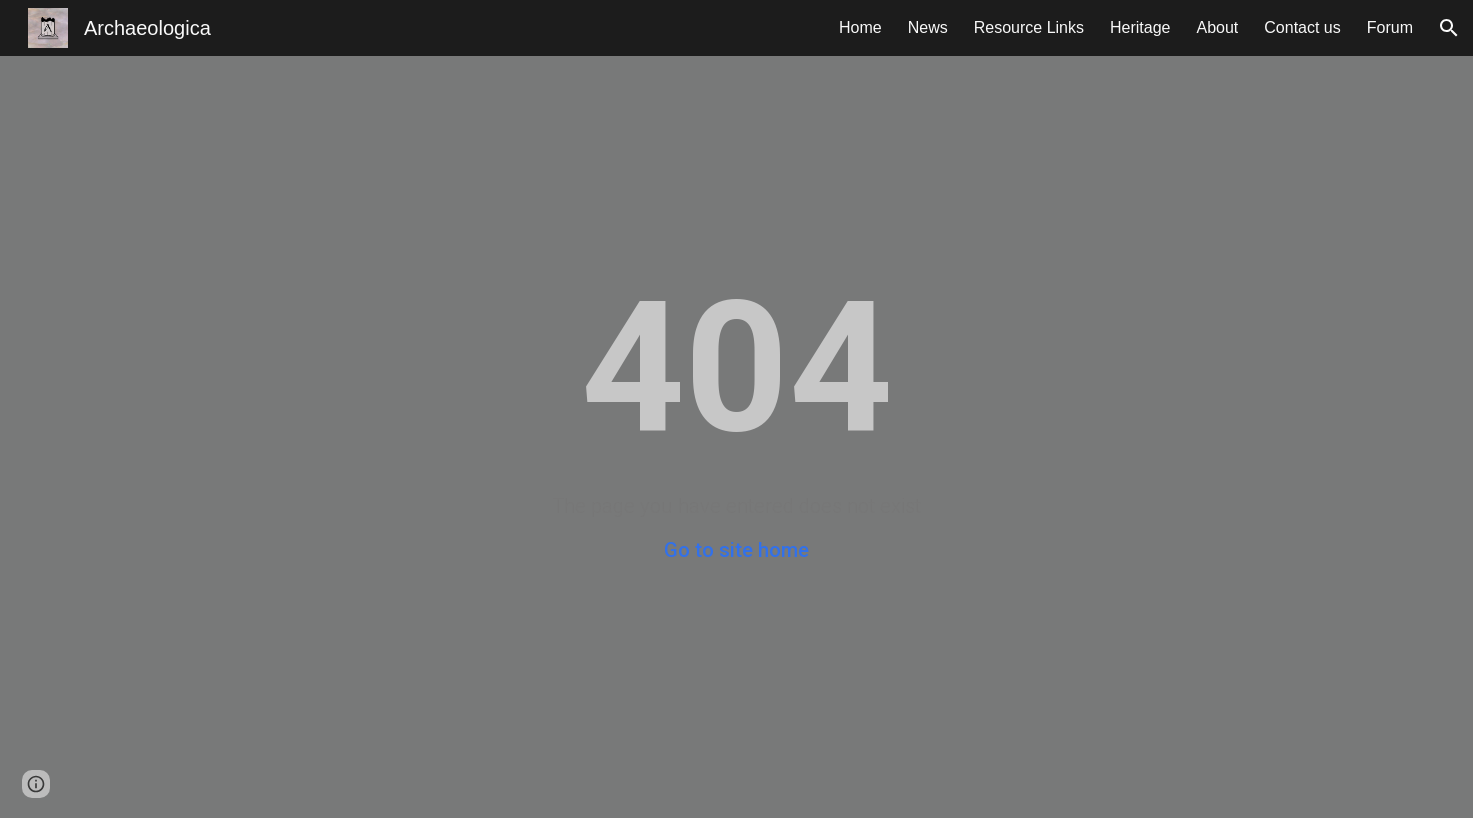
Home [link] (860, 27)
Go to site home (736, 550)
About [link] (1217, 27)
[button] (1449, 28)
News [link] (928, 27)
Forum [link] (1390, 27)
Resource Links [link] (1029, 27)
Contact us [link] (1302, 27)
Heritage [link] (1140, 27)
